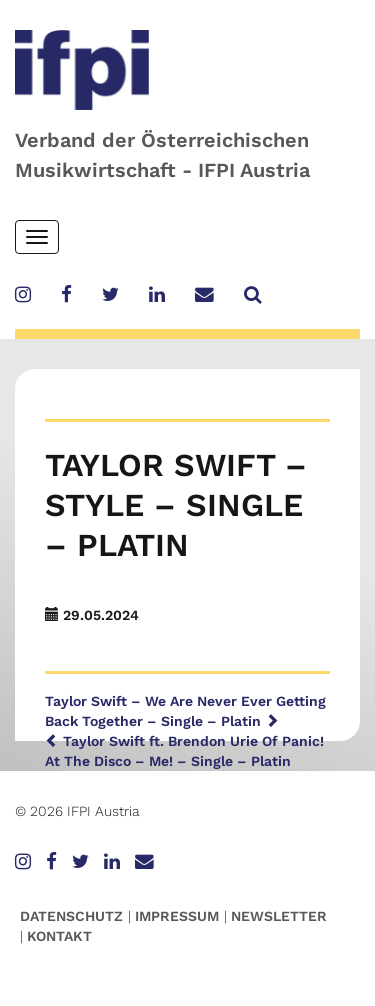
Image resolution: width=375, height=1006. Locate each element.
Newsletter (279, 916)
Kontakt (59, 936)
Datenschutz (71, 916)
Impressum (177, 916)
